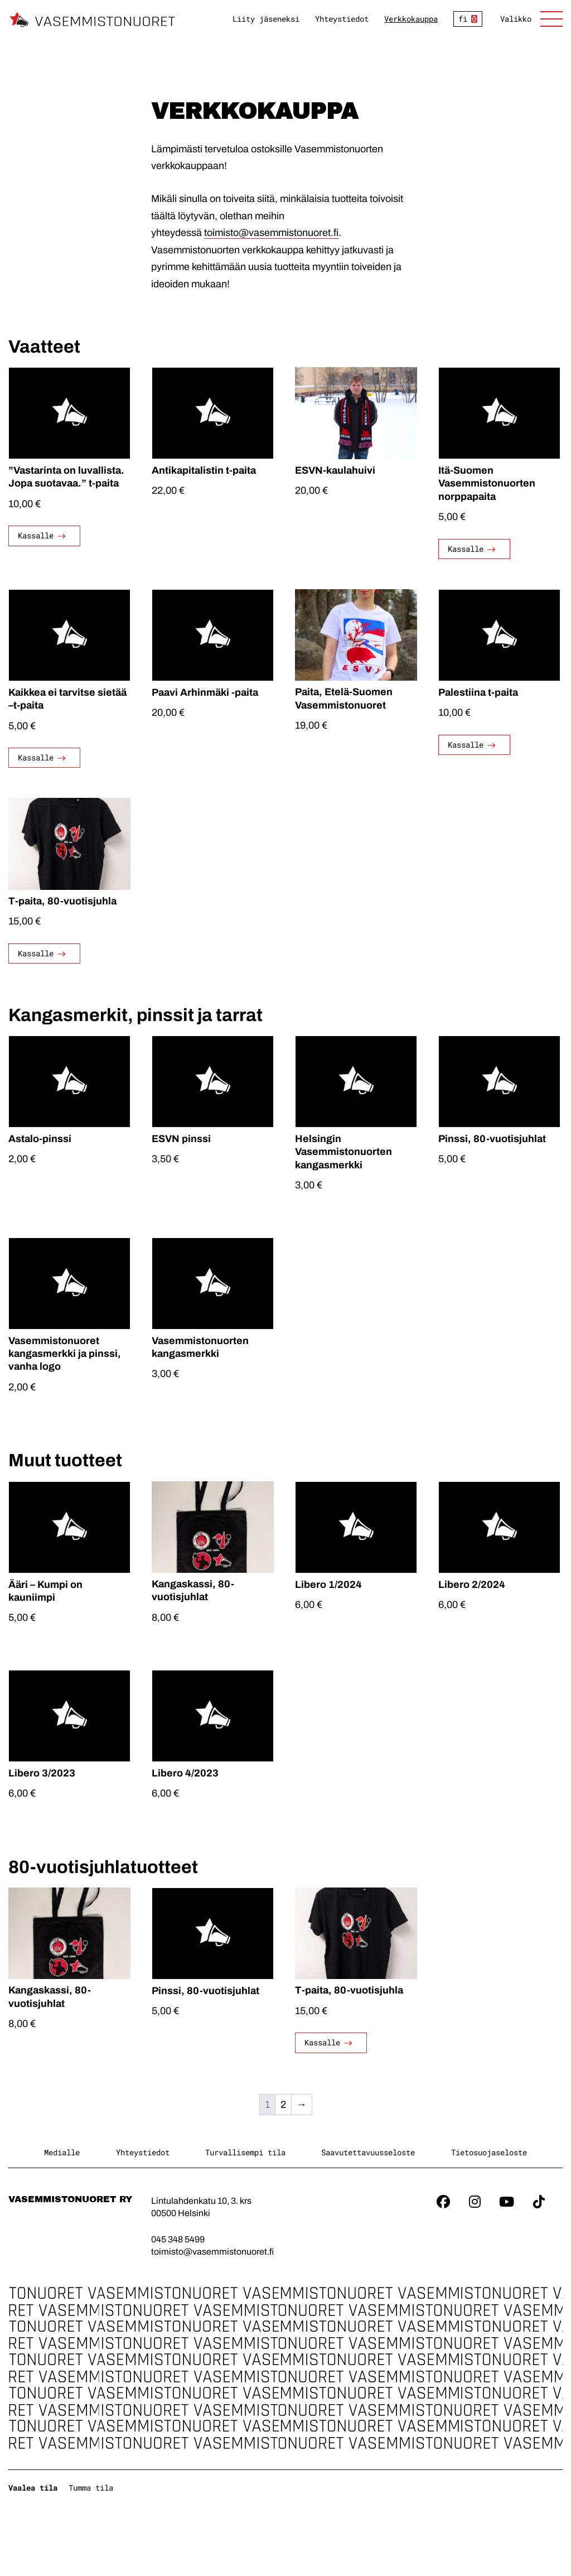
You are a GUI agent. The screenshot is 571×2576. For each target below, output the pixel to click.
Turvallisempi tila (245, 2152)
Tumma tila (91, 2487)
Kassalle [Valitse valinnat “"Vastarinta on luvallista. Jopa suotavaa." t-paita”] (36, 536)
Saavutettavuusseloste (368, 2152)
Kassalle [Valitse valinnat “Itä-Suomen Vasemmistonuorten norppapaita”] (465, 548)
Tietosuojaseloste (489, 2152)
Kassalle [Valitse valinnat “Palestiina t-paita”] (465, 744)
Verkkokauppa (411, 19)
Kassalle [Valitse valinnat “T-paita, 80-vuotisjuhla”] (36, 953)
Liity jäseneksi (266, 19)
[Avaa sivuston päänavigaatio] (531, 19)
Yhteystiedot (342, 19)
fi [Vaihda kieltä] (462, 18)
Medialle (62, 2152)
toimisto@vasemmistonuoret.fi (271, 232)
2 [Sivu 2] (283, 2104)
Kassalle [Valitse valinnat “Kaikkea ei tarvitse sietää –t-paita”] (36, 757)
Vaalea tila (32, 2487)
